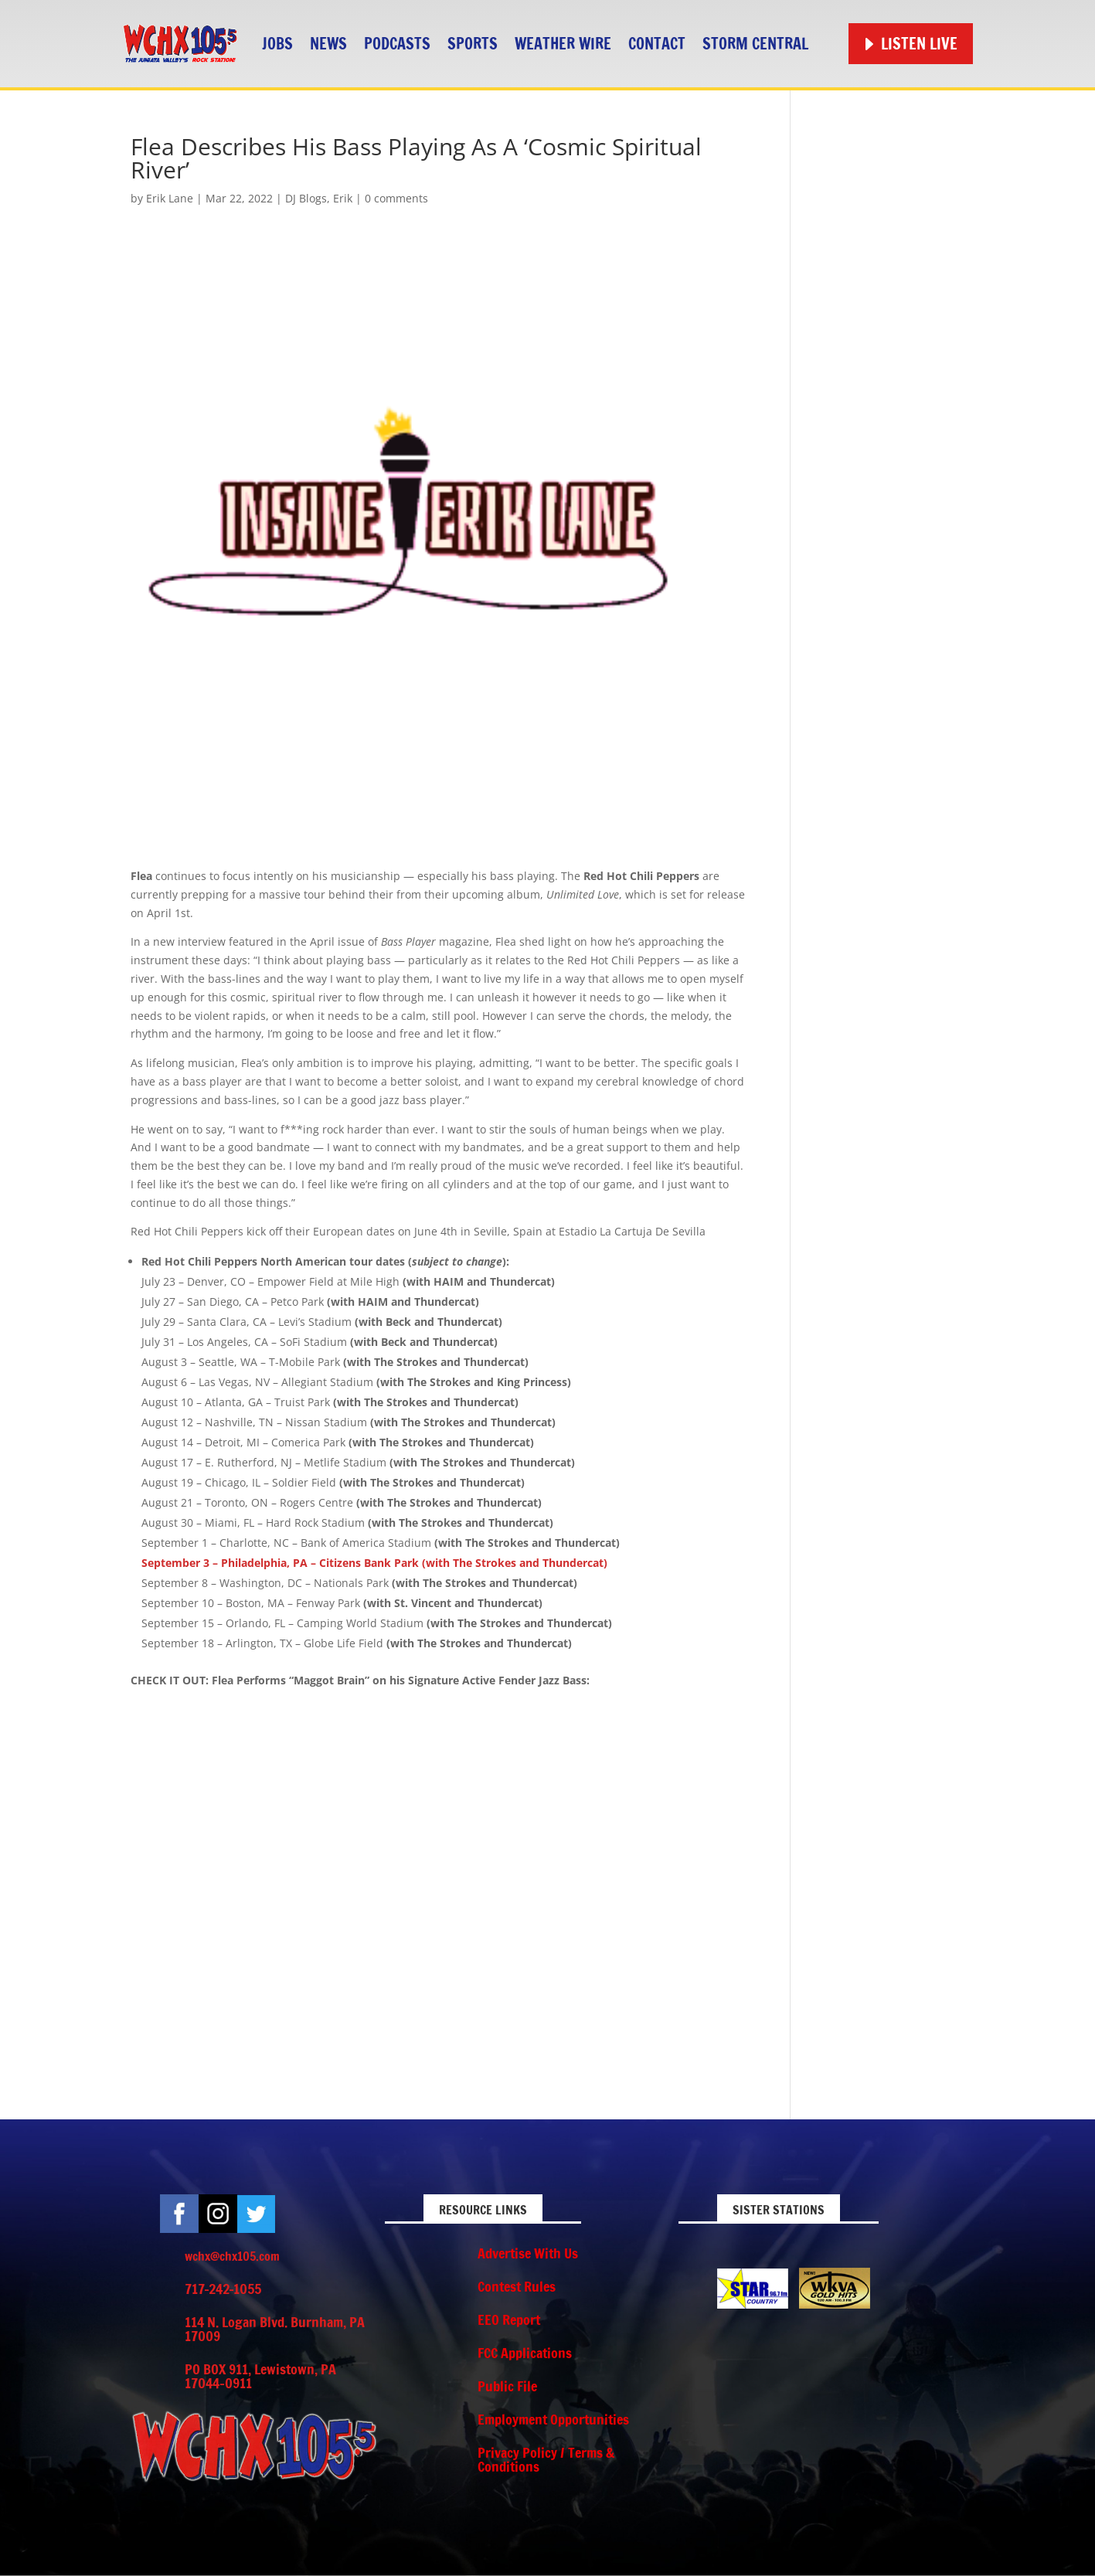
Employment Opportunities (553, 2419)
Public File (507, 2386)
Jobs (277, 43)
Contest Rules (517, 2286)
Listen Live (919, 43)
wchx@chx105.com (232, 2256)
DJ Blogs (306, 198)
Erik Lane (169, 198)
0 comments (396, 198)
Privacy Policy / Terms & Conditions (546, 2459)
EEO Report (509, 2319)
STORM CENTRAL (755, 43)
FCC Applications (525, 2353)
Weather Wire (563, 43)
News (328, 43)
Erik (342, 198)
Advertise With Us (528, 2253)
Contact (656, 43)
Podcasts (397, 43)
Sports (472, 43)
